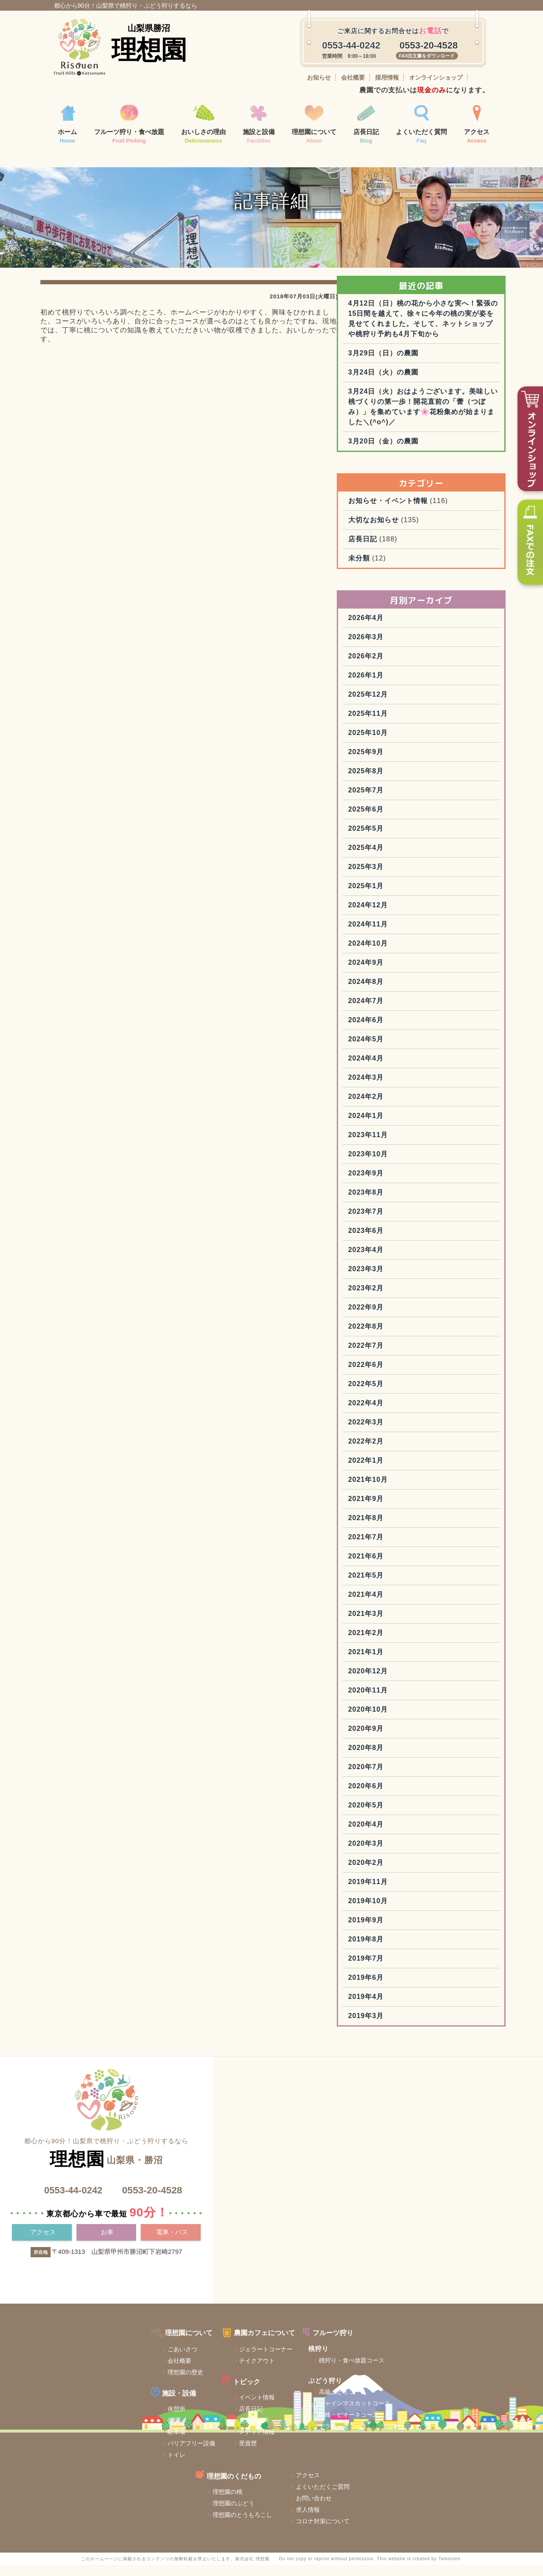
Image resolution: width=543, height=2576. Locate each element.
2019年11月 (413, 1949)
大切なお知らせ (419, 587)
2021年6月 (411, 1623)
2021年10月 (413, 1547)
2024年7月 (411, 1068)
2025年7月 (411, 857)
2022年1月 (411, 1528)
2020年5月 (411, 1872)
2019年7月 (411, 2026)
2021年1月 (411, 1719)
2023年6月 (411, 1298)
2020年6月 (411, 1853)
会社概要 (353, 77)
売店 (79, 2470)
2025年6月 (411, 877)
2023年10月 (413, 1221)
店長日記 (366, 125)
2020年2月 (411, 1930)
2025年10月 (413, 800)
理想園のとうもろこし (372, 2421)
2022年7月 (411, 1413)
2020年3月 (411, 1911)
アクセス (476, 125)
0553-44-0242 (70, 2257)
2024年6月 (411, 1087)
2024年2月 (411, 1164)
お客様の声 (167, 2470)
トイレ (82, 2505)
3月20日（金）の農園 (429, 508)
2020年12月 (413, 1738)
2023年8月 (411, 1260)
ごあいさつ (88, 2399)
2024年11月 (413, 991)
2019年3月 (411, 2083)
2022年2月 (411, 1508)
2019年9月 (411, 1987)
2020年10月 (413, 1777)
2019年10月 (413, 1968)
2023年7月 (411, 1279)
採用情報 (387, 77)
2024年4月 (411, 1125)
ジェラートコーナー (179, 2399)
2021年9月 (411, 1566)
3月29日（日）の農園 (429, 410)
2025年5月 (411, 896)
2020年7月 (411, 1834)
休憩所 (82, 2459)
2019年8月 (411, 2006)
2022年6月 (411, 1432)
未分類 (404, 625)
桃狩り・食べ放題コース (272, 2410)
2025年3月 (411, 934)
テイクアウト (170, 2410)
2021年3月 (411, 1681)
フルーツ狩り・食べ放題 (129, 125)
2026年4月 (411, 685)
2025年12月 (413, 762)
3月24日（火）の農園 (429, 429)
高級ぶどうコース (263, 2442)
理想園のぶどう (363, 2410)
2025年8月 (411, 838)
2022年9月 (411, 1374)
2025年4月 (411, 915)
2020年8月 (411, 1815)
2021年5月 (411, 1643)
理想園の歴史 (91, 2422)
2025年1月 (411, 953)
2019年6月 (411, 2045)
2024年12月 (413, 972)
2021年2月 (411, 1700)
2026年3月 (411, 704)
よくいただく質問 (421, 125)
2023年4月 (411, 1317)
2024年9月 (411, 1030)
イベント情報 (170, 2447)
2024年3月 (411, 1145)
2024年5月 (411, 1106)
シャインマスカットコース (275, 2453)
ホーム (67, 125)
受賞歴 (161, 2493)
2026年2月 (411, 723)
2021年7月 (411, 1604)
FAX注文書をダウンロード (427, 55)
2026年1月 (411, 742)
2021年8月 (411, 1585)
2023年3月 (411, 1336)
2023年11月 (413, 1202)
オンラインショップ (436, 77)
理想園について (314, 125)
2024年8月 (411, 1049)
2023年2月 (411, 1355)
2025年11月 (413, 781)
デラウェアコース (263, 2476)
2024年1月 (411, 1183)
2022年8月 (411, 1394)
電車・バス (172, 2299)
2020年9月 (411, 1796)
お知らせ (319, 77)
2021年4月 (411, 1662)
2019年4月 (411, 2064)
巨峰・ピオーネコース (269, 2465)
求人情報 (445, 2416)
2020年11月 (413, 1757)
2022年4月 (411, 1470)
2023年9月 (411, 1240)
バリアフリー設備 (97, 2493)
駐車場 (82, 2482)
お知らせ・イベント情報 (433, 568)
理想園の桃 (357, 2398)
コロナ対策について (459, 2427)
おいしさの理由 (203, 125)
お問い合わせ (451, 2405)
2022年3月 (411, 1489)
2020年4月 (411, 1892)
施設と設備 (259, 125)
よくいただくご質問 (459, 2393)
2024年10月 (413, 1011)
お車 (107, 2299)
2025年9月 (411, 819)
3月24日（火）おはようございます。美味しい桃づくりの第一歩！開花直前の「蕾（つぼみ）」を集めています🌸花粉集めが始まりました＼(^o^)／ (445, 469)
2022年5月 (411, 1451)
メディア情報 (170, 2482)
